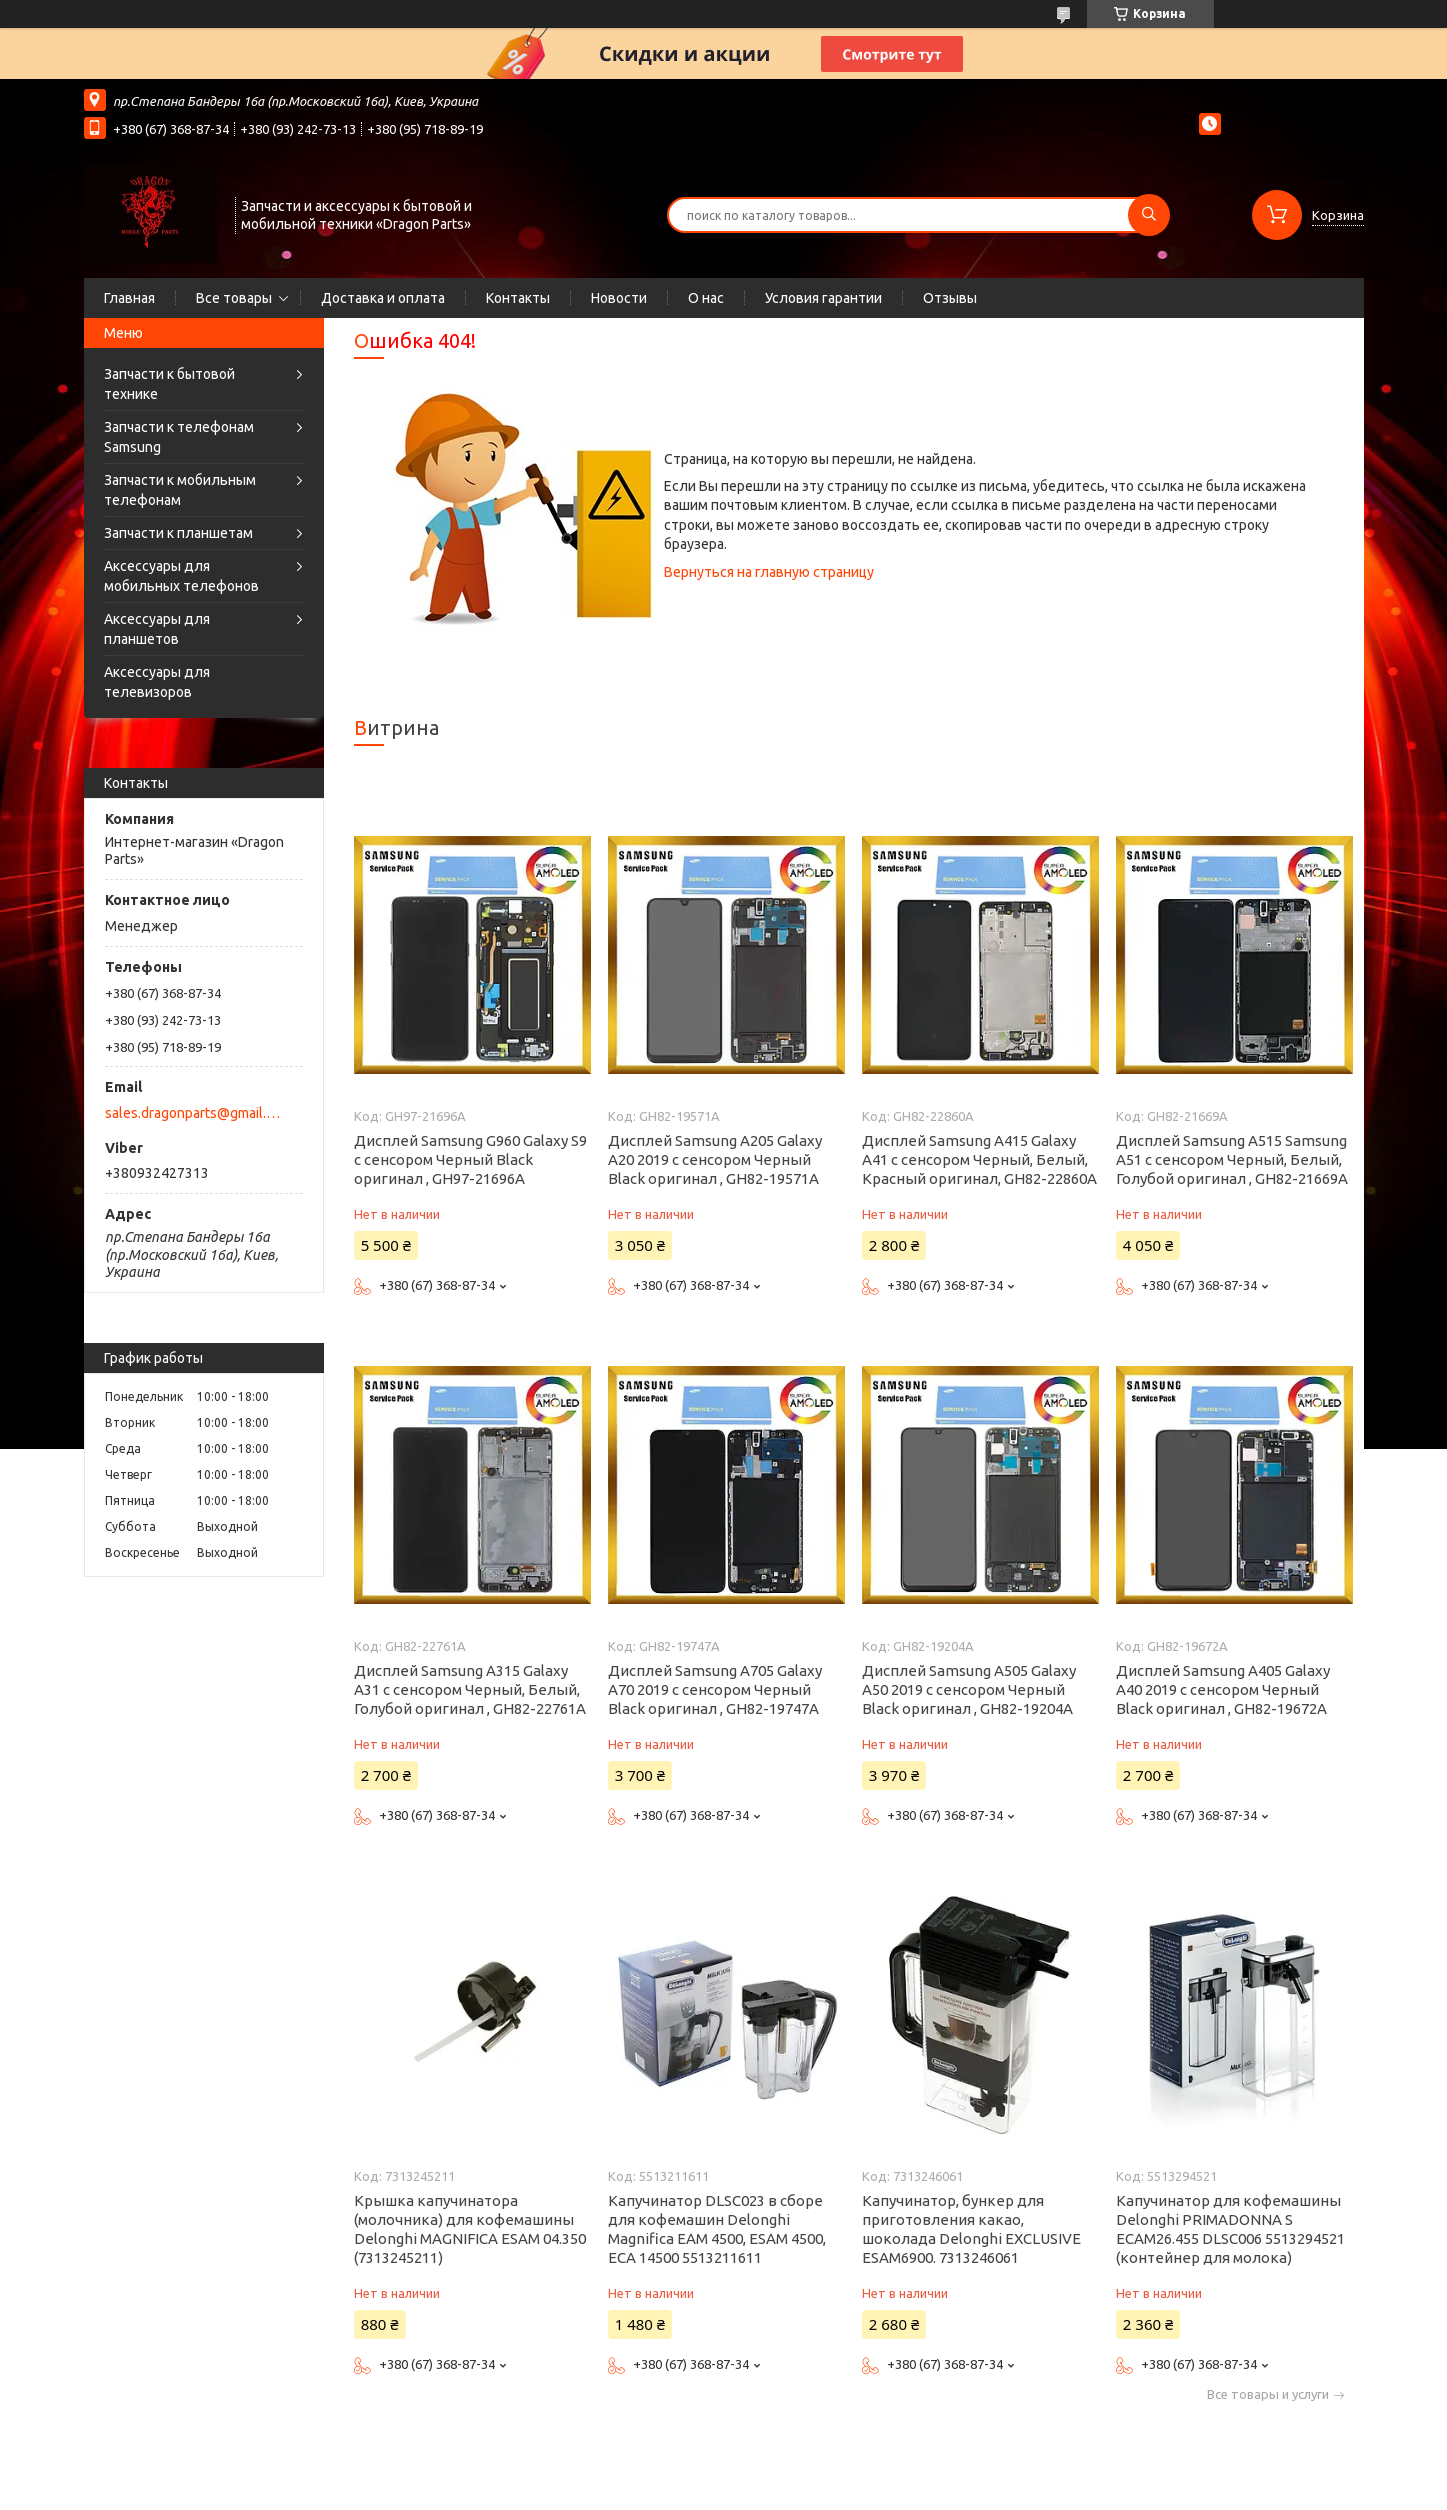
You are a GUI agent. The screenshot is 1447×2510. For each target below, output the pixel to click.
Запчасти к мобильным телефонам (180, 490)
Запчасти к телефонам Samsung (179, 437)
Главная (129, 298)
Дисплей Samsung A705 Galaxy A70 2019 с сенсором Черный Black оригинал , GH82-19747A (715, 1689)
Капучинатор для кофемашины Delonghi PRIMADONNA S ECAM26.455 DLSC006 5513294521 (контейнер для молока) (1230, 2229)
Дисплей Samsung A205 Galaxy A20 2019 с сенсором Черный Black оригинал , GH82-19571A (715, 1159)
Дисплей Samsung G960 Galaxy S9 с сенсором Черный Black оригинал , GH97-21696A (470, 1159)
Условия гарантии (823, 298)
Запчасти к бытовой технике (169, 384)
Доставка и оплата (383, 298)
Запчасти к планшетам (178, 533)
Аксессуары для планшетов (157, 629)
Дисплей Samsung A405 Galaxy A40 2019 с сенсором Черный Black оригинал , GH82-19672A (1223, 1689)
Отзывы (950, 298)
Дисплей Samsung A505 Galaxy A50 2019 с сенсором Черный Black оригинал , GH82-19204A (969, 1689)
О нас (706, 298)
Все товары (234, 298)
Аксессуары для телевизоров (157, 682)
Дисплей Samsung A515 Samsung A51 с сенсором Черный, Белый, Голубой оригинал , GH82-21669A (1232, 1159)
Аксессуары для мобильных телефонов (181, 576)
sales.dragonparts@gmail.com (192, 1113)
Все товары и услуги (1268, 2394)
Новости (619, 298)
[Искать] (1149, 215)
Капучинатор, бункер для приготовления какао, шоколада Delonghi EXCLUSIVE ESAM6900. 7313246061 (971, 2229)
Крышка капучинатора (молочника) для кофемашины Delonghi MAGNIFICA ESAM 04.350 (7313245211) (470, 2229)
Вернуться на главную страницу (769, 572)
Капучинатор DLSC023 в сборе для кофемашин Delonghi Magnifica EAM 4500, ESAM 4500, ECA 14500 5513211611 (717, 2229)
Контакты (518, 298)
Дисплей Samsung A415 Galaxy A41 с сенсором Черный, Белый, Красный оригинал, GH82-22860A (979, 1159)
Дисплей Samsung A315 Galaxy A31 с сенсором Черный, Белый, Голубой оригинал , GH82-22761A (470, 1689)
